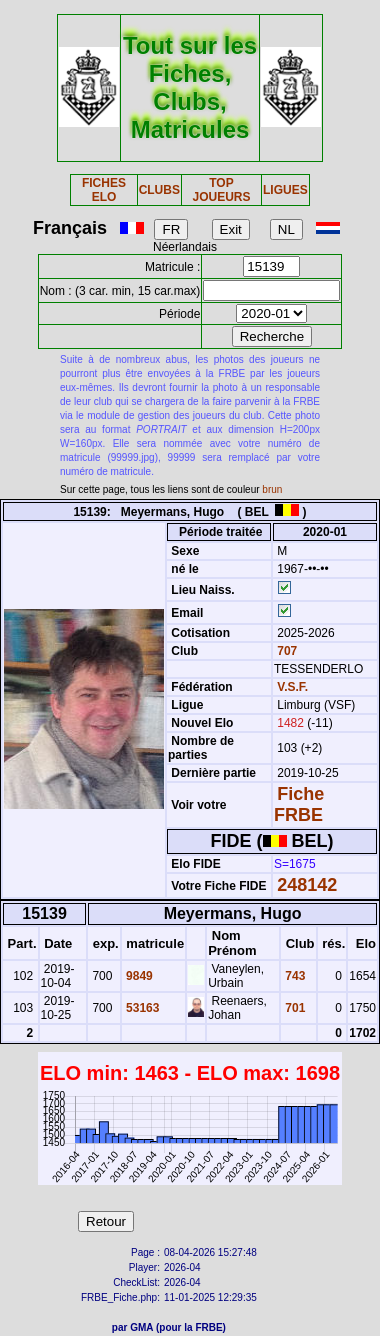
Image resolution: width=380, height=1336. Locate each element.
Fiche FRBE (299, 804)
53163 (141, 1008)
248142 (307, 885)
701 (293, 1008)
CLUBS (159, 190)
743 (293, 976)
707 (285, 651)
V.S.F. (292, 687)
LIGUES (285, 190)
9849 (138, 976)
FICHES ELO (104, 190)
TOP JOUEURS (221, 190)
